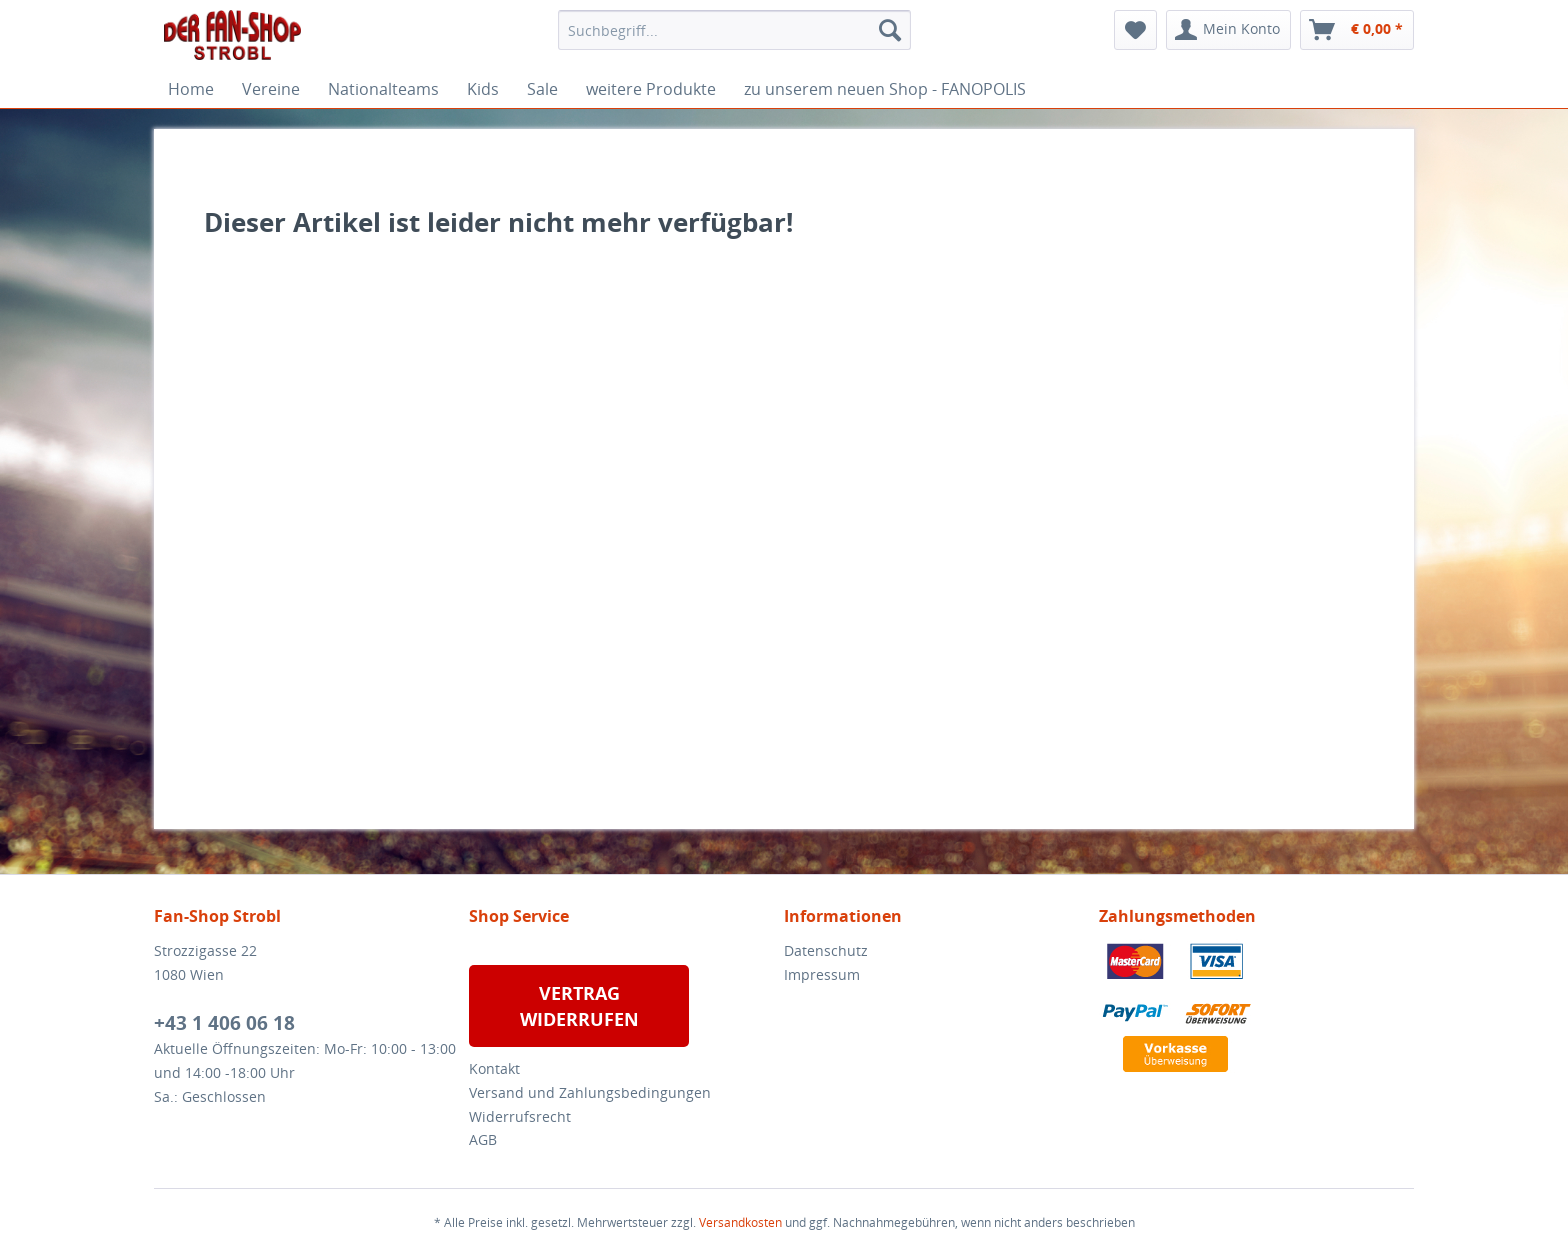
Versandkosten (740, 1222)
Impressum (822, 974)
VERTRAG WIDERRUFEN (579, 1006)
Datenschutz (826, 950)
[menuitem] (734, 30)
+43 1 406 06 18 (224, 1023)
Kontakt (494, 1068)
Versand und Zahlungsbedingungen (590, 1092)
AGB (483, 1139)
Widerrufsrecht (520, 1116)
